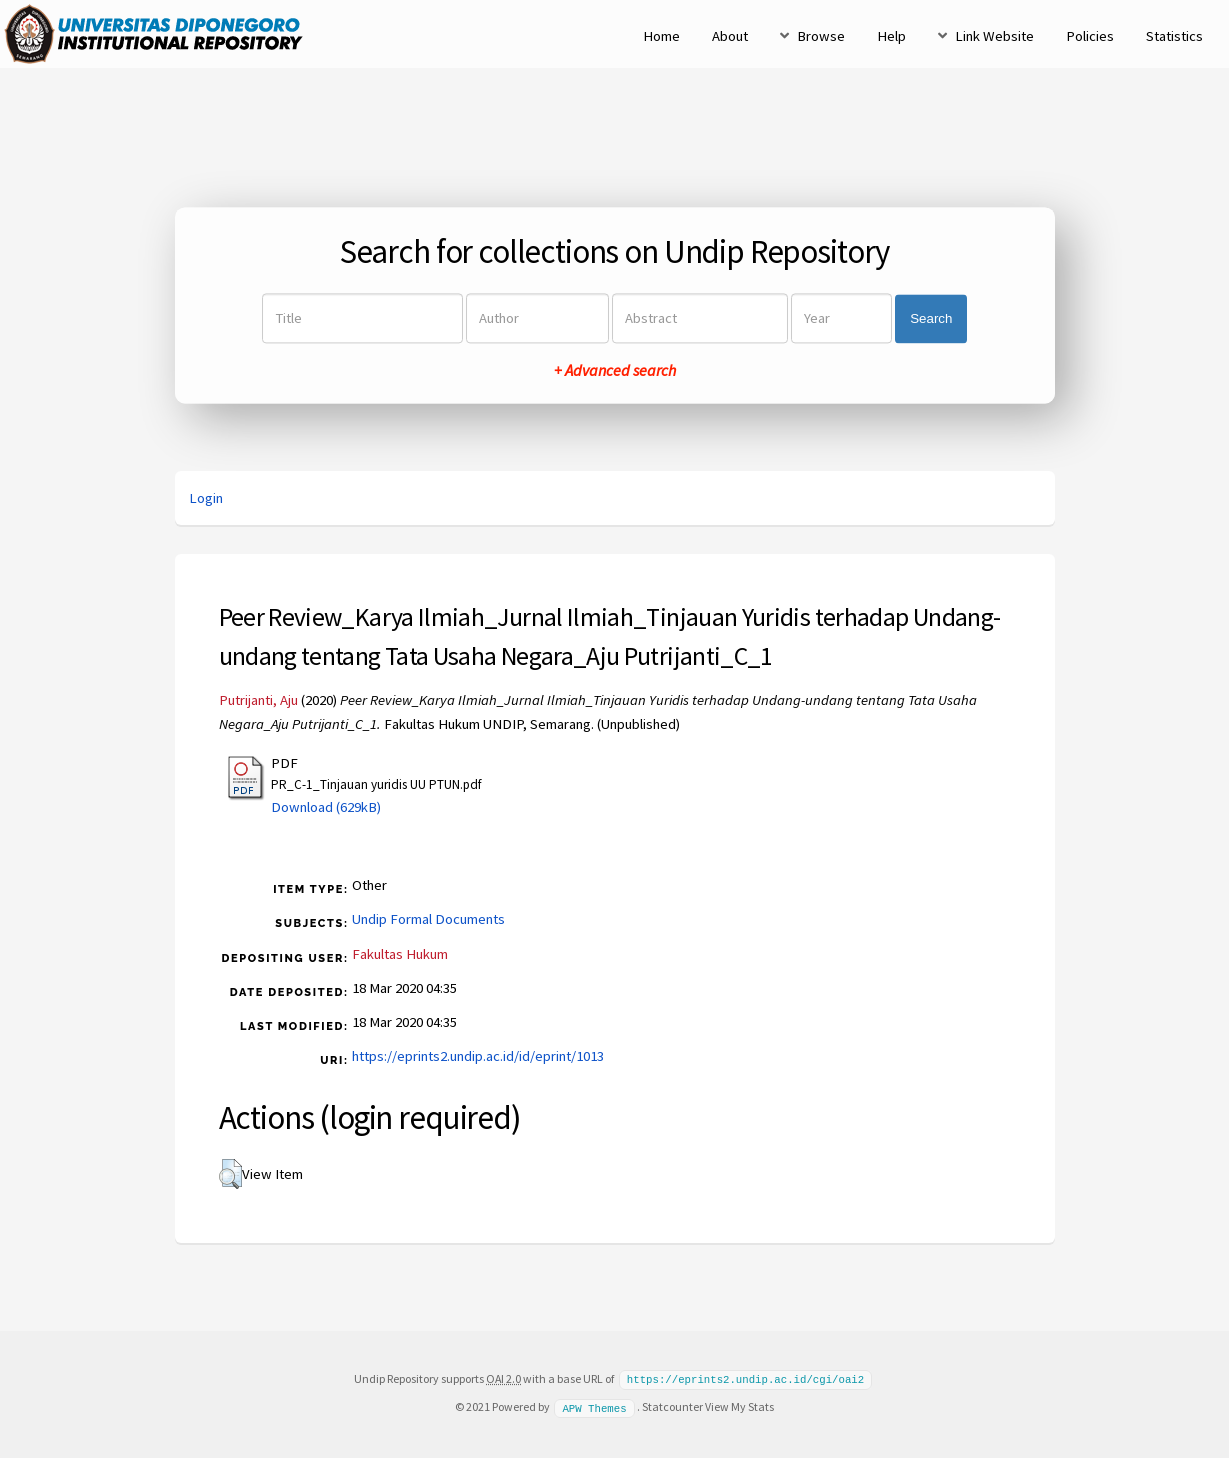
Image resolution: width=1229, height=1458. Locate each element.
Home (661, 36)
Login (206, 498)
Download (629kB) (326, 807)
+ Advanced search (615, 371)
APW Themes (594, 1406)
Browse (821, 36)
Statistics (1174, 36)
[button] (230, 1174)
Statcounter (672, 1405)
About (730, 36)
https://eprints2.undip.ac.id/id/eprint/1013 (478, 1056)
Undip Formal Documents (428, 919)
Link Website (994, 36)
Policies (1090, 36)
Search (931, 318)
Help (891, 36)
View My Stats (739, 1405)
